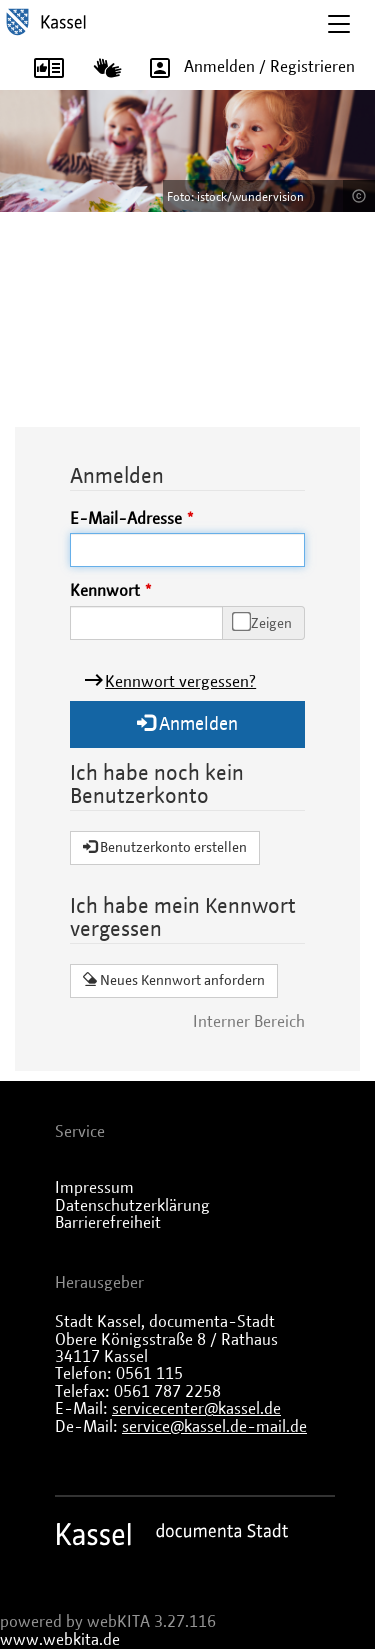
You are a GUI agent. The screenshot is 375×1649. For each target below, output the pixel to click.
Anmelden (187, 723)
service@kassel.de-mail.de (214, 1427)
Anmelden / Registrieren (245, 67)
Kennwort (105, 591)
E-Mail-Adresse (126, 519)
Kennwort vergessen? (180, 682)
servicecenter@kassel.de (196, 1409)
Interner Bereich (249, 1022)
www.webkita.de (60, 1640)
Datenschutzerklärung (132, 1206)
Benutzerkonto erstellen (165, 847)
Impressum (94, 1188)
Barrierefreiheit (108, 1223)
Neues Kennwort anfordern (174, 980)
